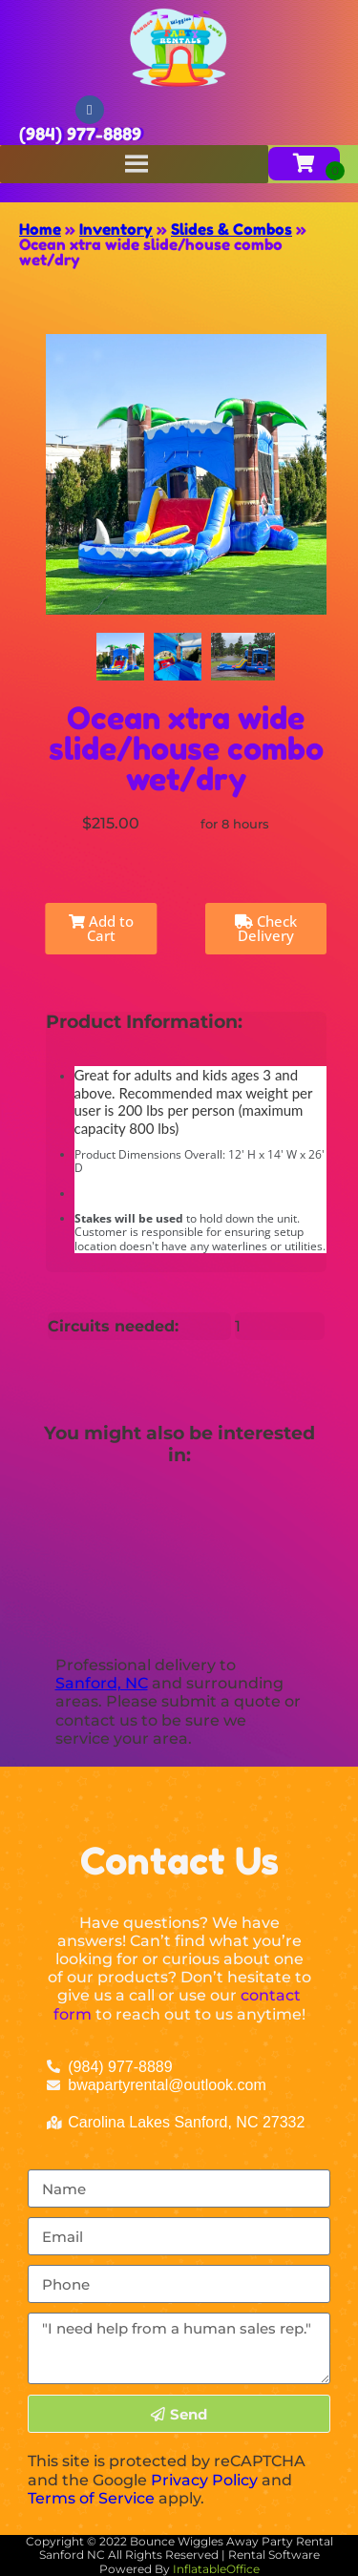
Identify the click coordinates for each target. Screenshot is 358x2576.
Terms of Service (91, 2498)
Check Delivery (266, 928)
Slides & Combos (231, 229)
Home (40, 229)
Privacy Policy (204, 2480)
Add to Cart (101, 928)
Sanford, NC (101, 1683)
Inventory (116, 229)
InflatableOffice (216, 2569)
